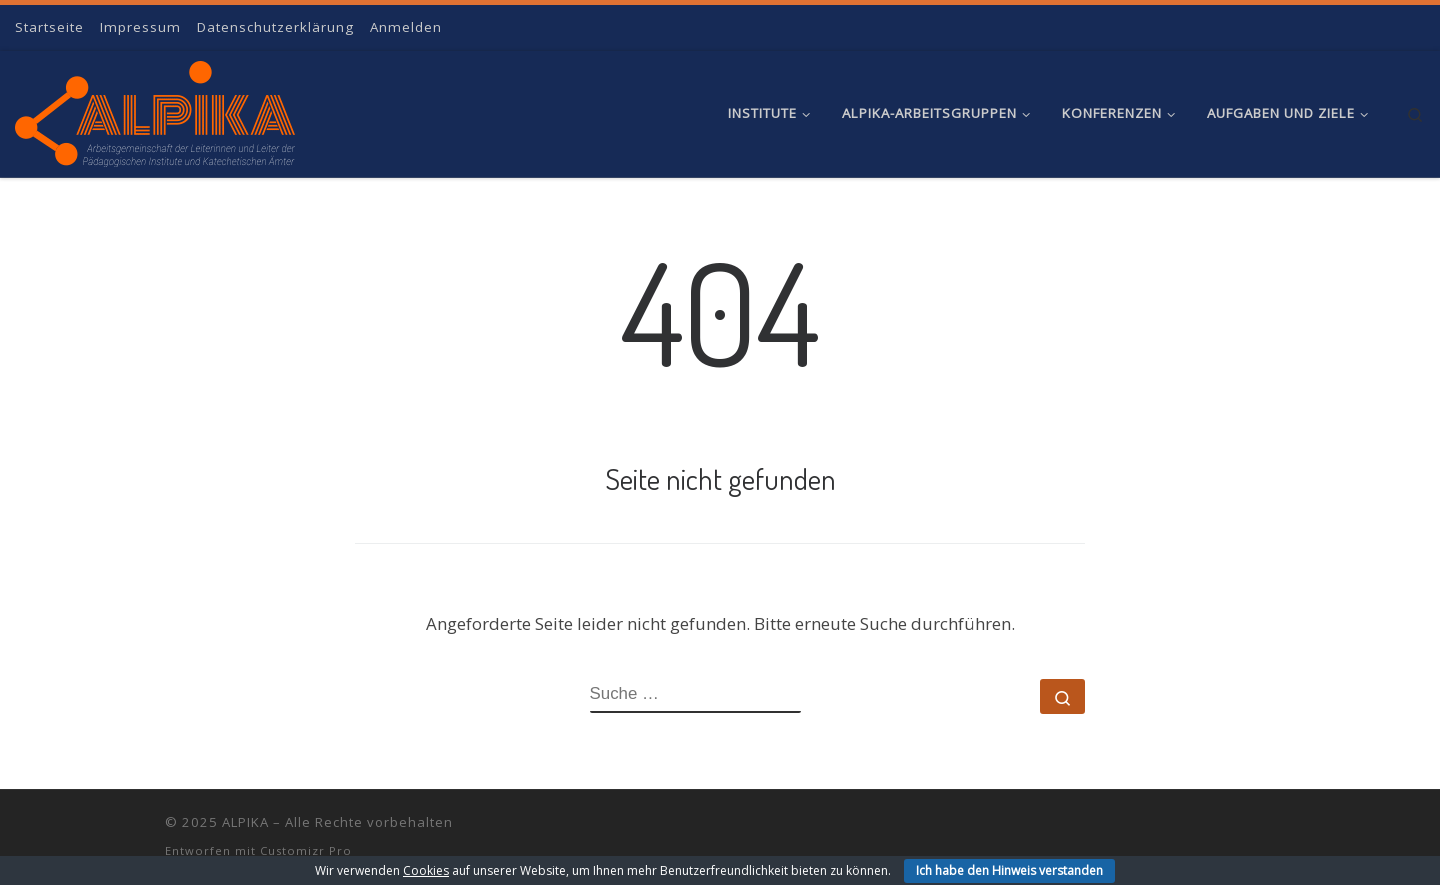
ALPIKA (245, 822)
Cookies (426, 870)
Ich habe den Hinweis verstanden (1009, 870)
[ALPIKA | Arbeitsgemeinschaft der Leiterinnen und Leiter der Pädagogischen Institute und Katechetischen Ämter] (155, 108)
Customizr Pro (306, 850)
